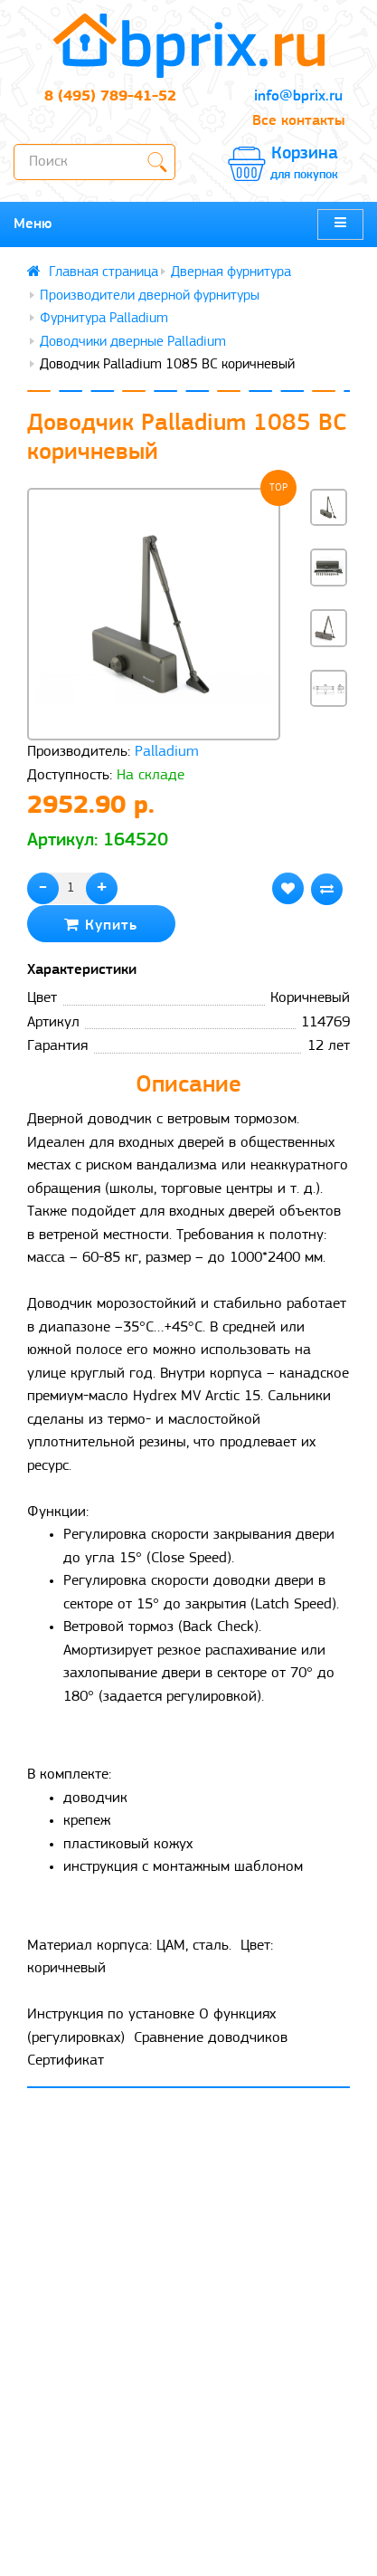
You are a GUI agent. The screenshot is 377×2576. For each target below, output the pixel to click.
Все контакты (298, 121)
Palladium (167, 751)
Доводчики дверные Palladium (133, 342)
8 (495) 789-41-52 (110, 96)
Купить (100, 924)
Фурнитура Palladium (104, 318)
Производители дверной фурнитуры (149, 296)
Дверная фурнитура (231, 272)
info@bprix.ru (298, 96)
